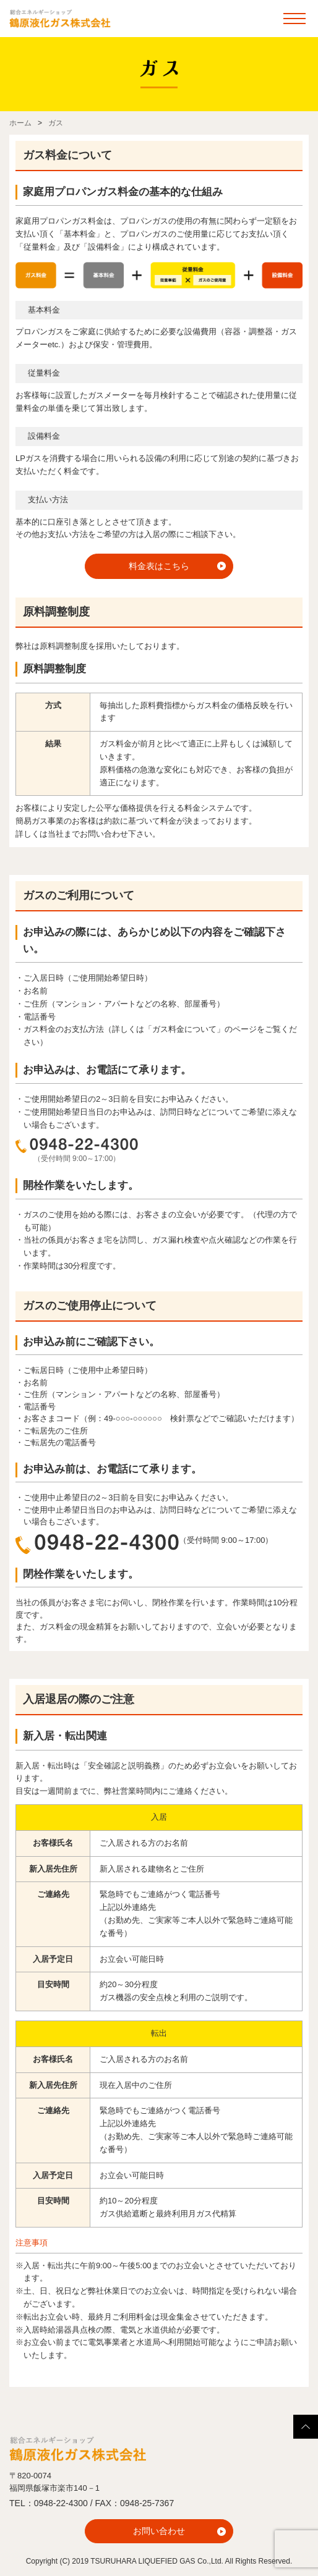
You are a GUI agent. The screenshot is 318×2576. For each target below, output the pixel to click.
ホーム (20, 123)
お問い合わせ (159, 2531)
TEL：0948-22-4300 (48, 2503)
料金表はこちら (159, 566)
